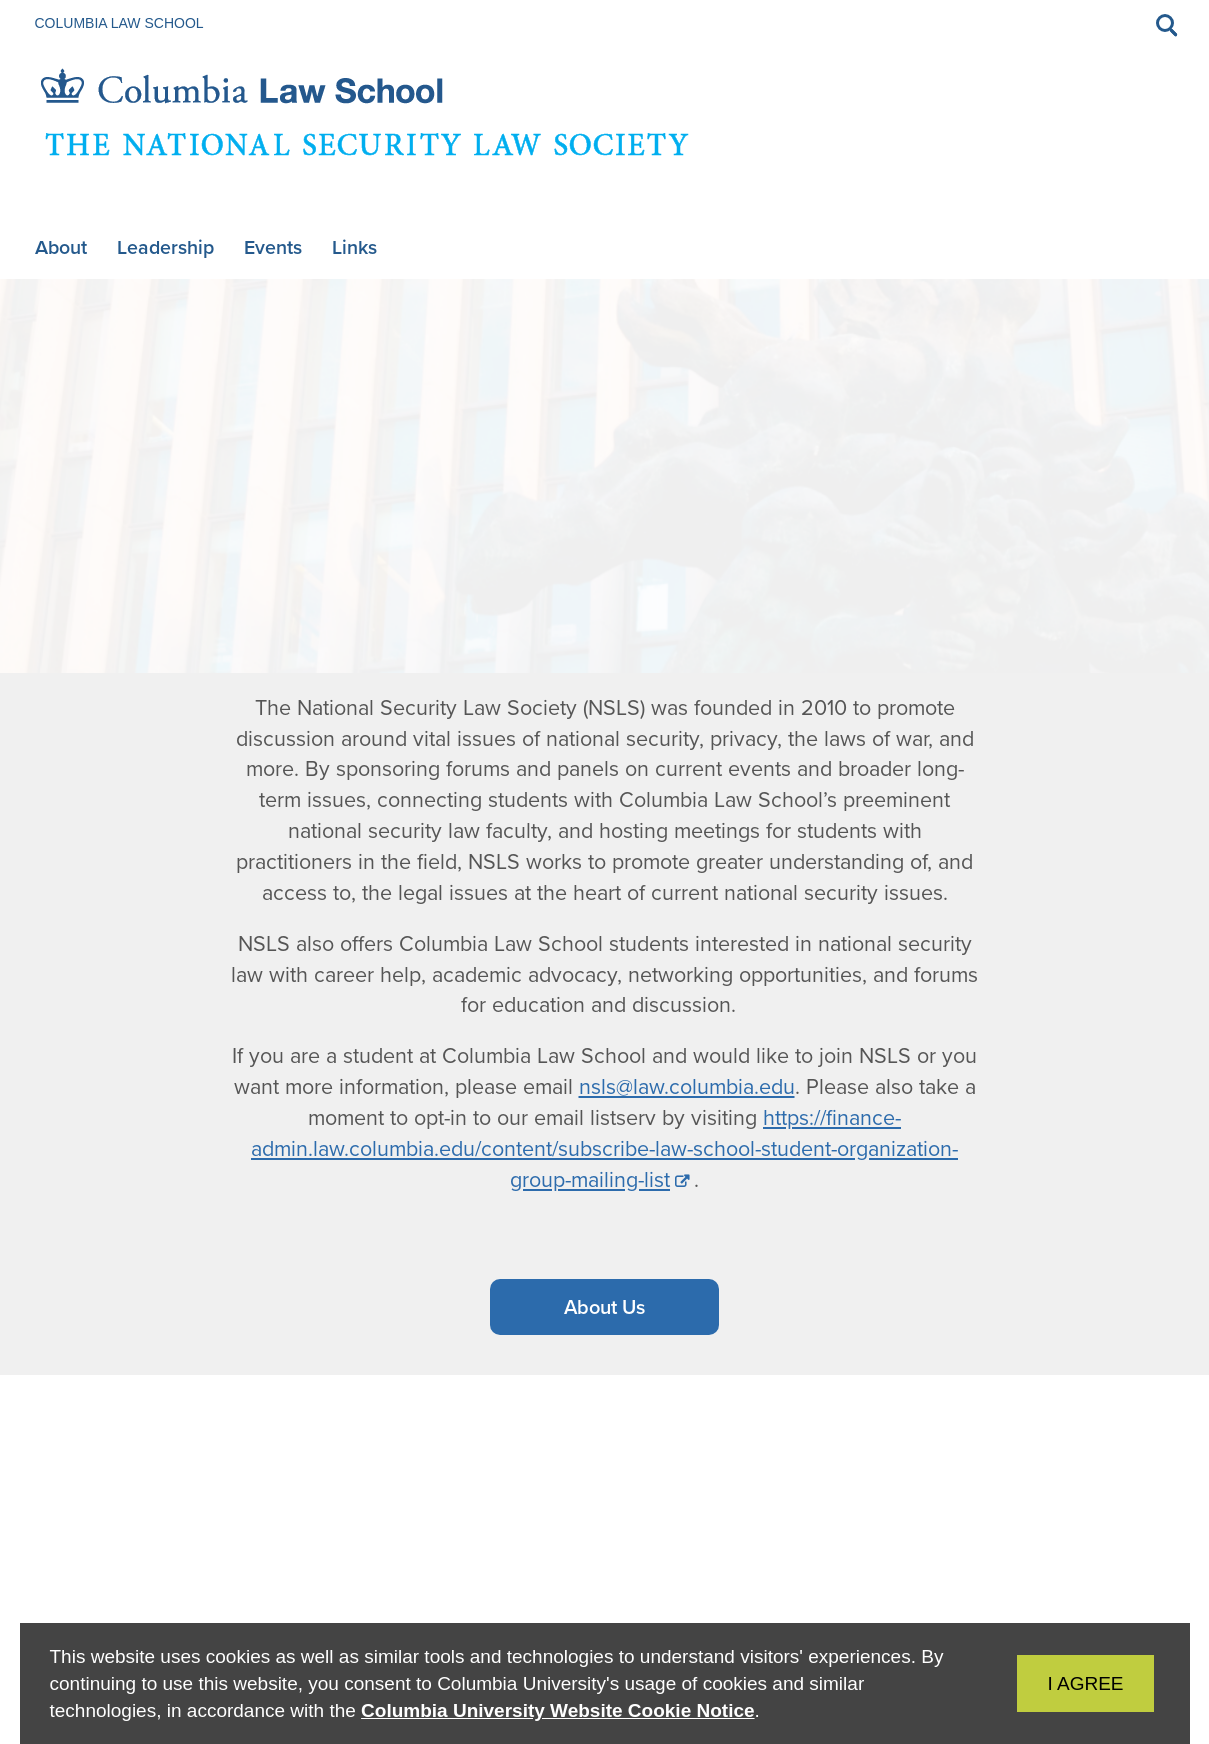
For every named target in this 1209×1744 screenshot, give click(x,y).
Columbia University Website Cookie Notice (557, 1710)
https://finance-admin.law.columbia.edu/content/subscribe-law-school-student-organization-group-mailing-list (604, 1149)
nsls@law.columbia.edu (687, 1087)
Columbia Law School (119, 23)
